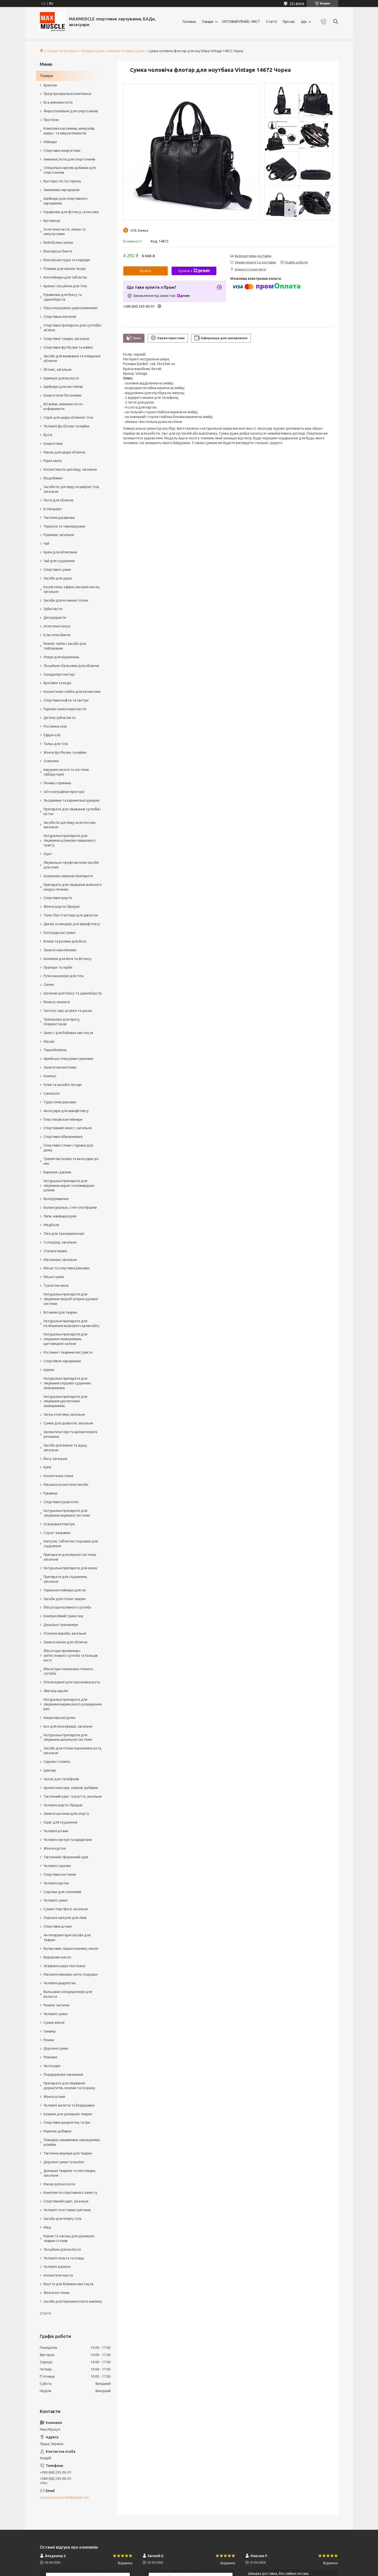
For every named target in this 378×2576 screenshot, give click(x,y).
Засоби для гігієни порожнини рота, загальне (73, 1750)
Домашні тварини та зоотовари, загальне (70, 2173)
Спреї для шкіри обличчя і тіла (68, 417)
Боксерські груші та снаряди (67, 260)
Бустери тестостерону (62, 181)
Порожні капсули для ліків (65, 1918)
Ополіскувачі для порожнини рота (72, 1682)
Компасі (50, 1076)
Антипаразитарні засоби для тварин (67, 1937)
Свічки (49, 985)
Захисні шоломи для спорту (66, 1814)
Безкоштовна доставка (253, 255)
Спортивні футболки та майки (68, 347)
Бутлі (48, 435)
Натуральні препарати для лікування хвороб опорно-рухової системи (71, 1299)
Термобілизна (55, 1050)
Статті (271, 22)
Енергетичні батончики (62, 395)
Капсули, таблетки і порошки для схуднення (71, 1543)
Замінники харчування (61, 190)
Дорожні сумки (56, 2048)
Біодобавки (53, 478)
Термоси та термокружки (64, 526)
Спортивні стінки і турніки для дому (68, 1147)
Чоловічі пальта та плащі (64, 2258)
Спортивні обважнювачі (63, 1137)
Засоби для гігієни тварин (65, 1599)
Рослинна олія (55, 726)
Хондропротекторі (59, 674)
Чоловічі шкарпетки (60, 1983)
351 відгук (297, 3)
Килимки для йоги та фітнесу (68, 959)
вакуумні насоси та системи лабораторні (66, 772)
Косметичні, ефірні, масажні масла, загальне (72, 589)
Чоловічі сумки (92, 51)
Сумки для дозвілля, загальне (68, 1423)
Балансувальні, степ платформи (70, 1207)
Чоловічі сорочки (57, 1866)
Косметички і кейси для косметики (72, 692)
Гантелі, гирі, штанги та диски (68, 1011)
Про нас (289, 22)
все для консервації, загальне (68, 1726)
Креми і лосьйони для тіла (65, 286)
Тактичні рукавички (59, 518)
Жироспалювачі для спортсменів (71, 111)
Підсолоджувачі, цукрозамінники (70, 308)
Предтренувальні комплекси (67, 94)
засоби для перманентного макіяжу (73, 2301)
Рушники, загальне (59, 535)
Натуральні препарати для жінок (70, 1568)
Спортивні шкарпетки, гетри (67, 2122)
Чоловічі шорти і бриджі (63, 1805)
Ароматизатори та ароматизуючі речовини (70, 1434)
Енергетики (53, 444)
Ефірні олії (52, 735)
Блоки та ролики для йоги (65, 941)
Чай (46, 543)
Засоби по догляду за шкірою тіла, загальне (71, 489)
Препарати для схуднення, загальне (65, 1579)
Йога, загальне (55, 1459)
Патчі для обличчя (58, 500)
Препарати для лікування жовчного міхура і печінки (73, 887)
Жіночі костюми (56, 2293)
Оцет (48, 854)
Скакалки (51, 761)
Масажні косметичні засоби (66, 1485)
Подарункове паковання (63, 2075)
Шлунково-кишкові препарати (68, 876)
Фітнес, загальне (58, 370)
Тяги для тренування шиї (64, 1234)
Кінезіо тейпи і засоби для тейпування (65, 646)
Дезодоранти (55, 618)
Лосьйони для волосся (62, 2249)
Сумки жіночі (54, 2023)
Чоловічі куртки (56, 1883)
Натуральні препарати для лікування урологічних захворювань (65, 1401)
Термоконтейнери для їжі (65, 1590)
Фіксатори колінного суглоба (67, 1607)
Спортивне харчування (62, 1361)
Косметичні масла (58, 2275)
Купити (145, 271)
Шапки (49, 1370)
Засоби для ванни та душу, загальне (65, 1447)
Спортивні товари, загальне (66, 339)
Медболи (51, 1225)
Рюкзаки (50, 2057)
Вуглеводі (52, 221)
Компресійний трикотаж (63, 1616)
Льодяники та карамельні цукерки (71, 800)
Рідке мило (53, 461)
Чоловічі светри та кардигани (68, 1840)
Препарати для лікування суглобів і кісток (72, 811)
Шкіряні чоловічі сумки (126, 51)
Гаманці (50, 2031)
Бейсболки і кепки (58, 243)
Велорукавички (56, 1199)
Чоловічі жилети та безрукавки (69, 2105)
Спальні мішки (55, 1251)
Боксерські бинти (58, 251)
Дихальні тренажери (61, 1625)
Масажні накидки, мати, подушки (70, 1974)
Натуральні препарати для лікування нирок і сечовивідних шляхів (69, 1185)
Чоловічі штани (56, 1831)
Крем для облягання (60, 552)
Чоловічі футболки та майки (66, 426)
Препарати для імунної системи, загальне (70, 1557)
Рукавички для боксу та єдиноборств (63, 297)
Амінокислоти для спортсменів (69, 159)
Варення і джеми (57, 1172)
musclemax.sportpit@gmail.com (64, 2497)
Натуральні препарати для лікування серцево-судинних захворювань (67, 1383)
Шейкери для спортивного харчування (66, 201)
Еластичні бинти (57, 635)
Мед (47, 2227)
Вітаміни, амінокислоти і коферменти (63, 406)
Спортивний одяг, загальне (66, 2201)
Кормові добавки (57, 2131)
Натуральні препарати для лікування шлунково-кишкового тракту (69, 840)
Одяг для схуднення (60, 1822)
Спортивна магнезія (60, 317)
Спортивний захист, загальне (68, 1128)
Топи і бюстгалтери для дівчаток (71, 915)
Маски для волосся (59, 2184)
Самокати (51, 1093)
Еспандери (52, 509)
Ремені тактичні (56, 2005)
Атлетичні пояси (57, 626)
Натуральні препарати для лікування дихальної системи (68, 1737)
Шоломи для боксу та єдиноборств (73, 993)
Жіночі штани (54, 2097)
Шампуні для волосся (61, 378)
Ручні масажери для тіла (64, 976)
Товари (207, 22)
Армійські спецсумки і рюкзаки (68, 1059)
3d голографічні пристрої (64, 792)
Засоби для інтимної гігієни (66, 600)
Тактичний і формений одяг (66, 1857)
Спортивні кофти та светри (66, 700)
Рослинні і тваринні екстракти (68, 1352)
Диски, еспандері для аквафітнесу (72, 924)
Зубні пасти (53, 609)
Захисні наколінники (60, 950)
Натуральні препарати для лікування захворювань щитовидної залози (65, 1339)
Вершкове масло (57, 1957)
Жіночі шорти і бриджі (62, 907)
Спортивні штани (58, 1926)
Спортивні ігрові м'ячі (61, 1502)
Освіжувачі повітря (59, 1524)
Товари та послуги (62, 51)
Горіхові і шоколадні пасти (65, 709)
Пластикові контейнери (63, 1120)
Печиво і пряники (57, 783)
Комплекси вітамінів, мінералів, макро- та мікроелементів (69, 130)
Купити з (193, 271)
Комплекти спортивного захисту (70, 2193)
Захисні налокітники (60, 1067)
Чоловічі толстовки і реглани (67, 2210)
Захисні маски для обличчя (65, 1642)
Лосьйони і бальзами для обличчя (71, 666)
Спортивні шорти (58, 898)
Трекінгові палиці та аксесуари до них (71, 1161)
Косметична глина (58, 1476)
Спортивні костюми (60, 1874)
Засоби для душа (58, 578)
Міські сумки (54, 1277)
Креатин (50, 85)
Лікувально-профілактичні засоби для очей (71, 865)
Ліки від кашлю (56, 1691)
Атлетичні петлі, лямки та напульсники (65, 231)
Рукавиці (50, 1493)
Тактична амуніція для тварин (68, 2153)
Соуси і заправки (57, 1533)
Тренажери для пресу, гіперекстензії (62, 1021)
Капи (47, 1467)
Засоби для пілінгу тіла (62, 2219)
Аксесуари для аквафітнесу (66, 1111)
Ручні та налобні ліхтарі (63, 1085)
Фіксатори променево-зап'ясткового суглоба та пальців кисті (71, 1655)
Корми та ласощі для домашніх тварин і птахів (69, 2238)
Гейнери (50, 142)
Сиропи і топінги (57, 1762)
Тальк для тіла (56, 744)
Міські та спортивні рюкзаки (67, 1268)
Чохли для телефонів (61, 1779)
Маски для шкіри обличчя (64, 452)
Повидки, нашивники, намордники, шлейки (72, 2142)
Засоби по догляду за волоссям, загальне (70, 825)
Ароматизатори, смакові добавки (71, 1788)
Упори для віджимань (62, 657)
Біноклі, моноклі (57, 1002)
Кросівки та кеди (57, 683)
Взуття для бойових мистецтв (69, 2284)
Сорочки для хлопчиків (62, 1892)
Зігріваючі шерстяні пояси (64, 1966)
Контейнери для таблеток (65, 277)
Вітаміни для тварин (60, 1312)
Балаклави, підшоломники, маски (71, 1949)
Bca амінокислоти (58, 102)
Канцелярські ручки (59, 1718)
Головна (189, 22)
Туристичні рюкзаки (60, 1102)
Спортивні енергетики (62, 151)
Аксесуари (52, 2066)
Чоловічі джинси (57, 2267)
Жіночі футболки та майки (65, 752)
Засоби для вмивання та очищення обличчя (72, 358)
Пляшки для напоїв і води (65, 269)
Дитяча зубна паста (59, 718)
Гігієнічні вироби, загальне (65, 1633)
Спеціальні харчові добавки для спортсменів (70, 170)
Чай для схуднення (59, 561)
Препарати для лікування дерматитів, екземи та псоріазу (69, 2085)
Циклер (50, 1770)
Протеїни (51, 120)
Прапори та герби (58, 967)
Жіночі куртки (55, 1848)
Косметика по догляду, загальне (70, 469)
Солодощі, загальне (60, 1242)
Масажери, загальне (60, 1260)
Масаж (49, 1041)
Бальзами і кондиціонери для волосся (68, 1994)
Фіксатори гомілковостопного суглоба (68, 1671)
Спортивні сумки (57, 570)
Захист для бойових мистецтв (68, 1033)
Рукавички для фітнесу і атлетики (71, 212)
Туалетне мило (56, 1286)
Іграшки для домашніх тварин (68, 2114)
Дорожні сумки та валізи (64, 2162)
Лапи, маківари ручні (60, 1216)
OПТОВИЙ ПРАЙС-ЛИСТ (241, 22)
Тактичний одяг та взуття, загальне (73, 1796)
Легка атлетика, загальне (64, 1414)
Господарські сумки (59, 933)
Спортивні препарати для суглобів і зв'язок (73, 327)
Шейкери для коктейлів (63, 387)
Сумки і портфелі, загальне (66, 1909)
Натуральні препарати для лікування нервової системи (67, 1513)
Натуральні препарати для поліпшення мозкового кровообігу (71, 1323)
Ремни (49, 2040)
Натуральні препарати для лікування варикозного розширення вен (73, 1704)
